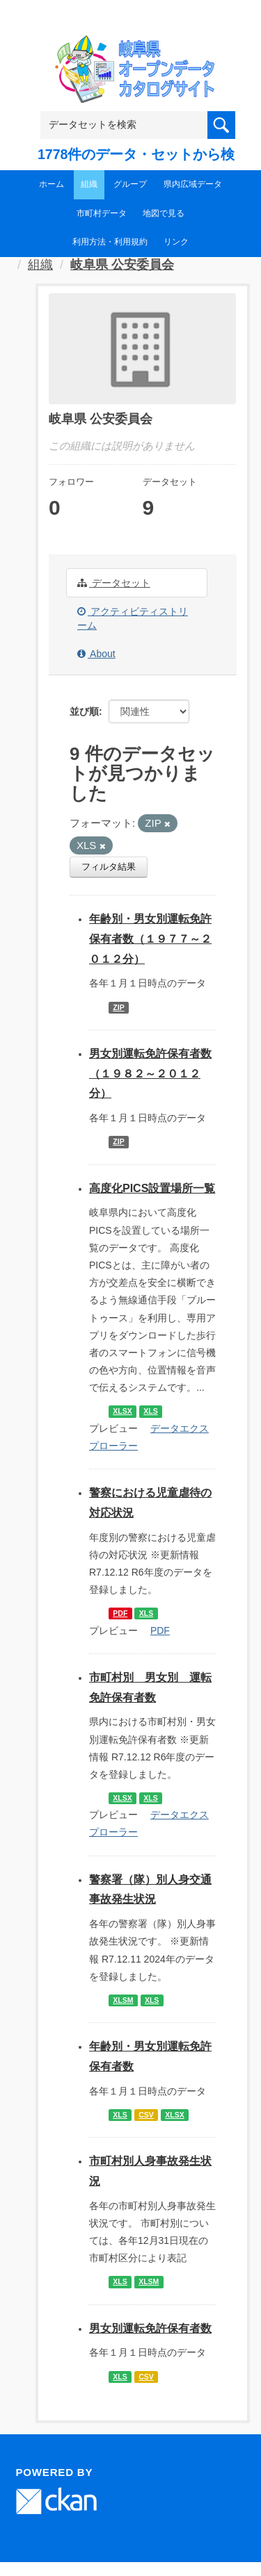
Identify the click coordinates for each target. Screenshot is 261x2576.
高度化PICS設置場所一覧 (152, 1188)
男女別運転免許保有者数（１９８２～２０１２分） (150, 1074)
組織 (89, 184)
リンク (176, 242)
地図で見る (163, 213)
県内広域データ (193, 184)
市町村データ (102, 213)
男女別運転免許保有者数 (150, 2328)
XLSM (123, 2000)
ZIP (118, 1007)
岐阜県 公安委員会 (122, 265)
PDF (120, 1613)
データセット (113, 582)
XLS (150, 1411)
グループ (130, 184)
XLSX (122, 1411)
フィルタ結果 (108, 866)
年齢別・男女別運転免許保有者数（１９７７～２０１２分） (150, 939)
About (96, 653)
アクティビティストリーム (132, 618)
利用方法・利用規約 (110, 242)
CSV (146, 2115)
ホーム (51, 184)
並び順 (84, 711)
